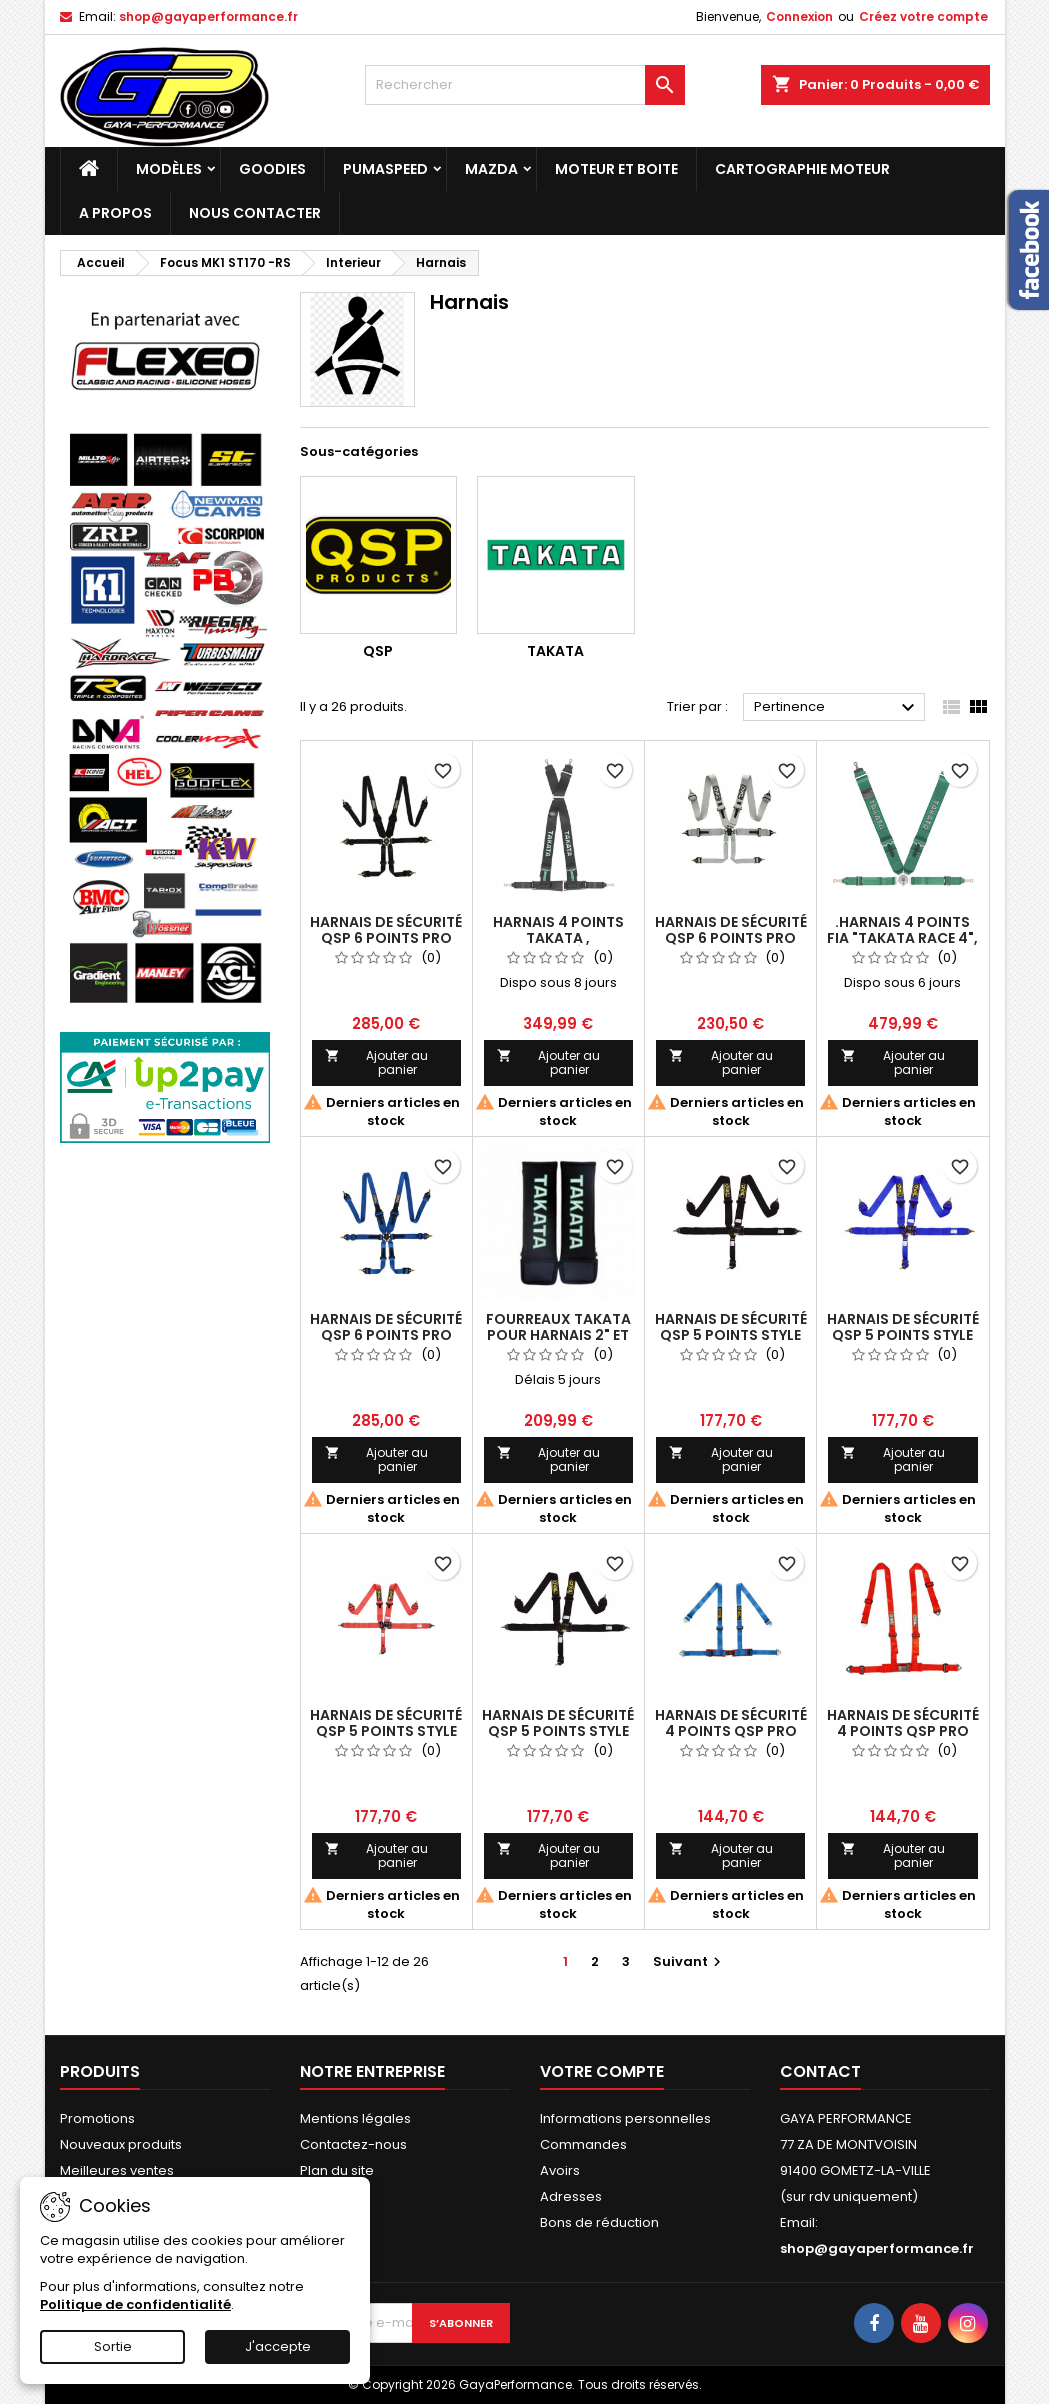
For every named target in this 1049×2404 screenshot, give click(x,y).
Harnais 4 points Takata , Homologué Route (558, 938)
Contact (820, 2071)
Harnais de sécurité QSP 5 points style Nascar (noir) (731, 1335)
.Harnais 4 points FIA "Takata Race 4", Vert (902, 938)
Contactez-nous (353, 2144)
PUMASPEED (385, 169)
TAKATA (555, 651)
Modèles (169, 169)
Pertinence (837, 708)
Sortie (113, 2346)
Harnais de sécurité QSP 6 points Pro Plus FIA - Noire (386, 938)
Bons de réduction (599, 2222)
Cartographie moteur (802, 169)
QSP (378, 651)
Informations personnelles (625, 2118)
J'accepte (278, 2346)
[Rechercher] (525, 85)
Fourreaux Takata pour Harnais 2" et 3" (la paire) (558, 1335)
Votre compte (602, 2071)
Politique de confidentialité (135, 2304)
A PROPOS (115, 213)
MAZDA (491, 169)
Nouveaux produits (121, 2144)
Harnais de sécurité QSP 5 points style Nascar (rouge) (386, 1731)
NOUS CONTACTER (255, 213)
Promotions (97, 2118)
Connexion (799, 16)
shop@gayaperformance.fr (208, 16)
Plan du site (337, 2170)
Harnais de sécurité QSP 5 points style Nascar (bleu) (903, 1335)
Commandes (583, 2144)
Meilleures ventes (117, 2170)
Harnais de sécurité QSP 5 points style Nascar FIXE (558, 1731)
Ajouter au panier (377, 1062)
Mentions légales (355, 2118)
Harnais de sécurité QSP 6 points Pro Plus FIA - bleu (386, 1335)
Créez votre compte (923, 16)
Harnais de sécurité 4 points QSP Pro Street (731, 1731)
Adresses (571, 2196)
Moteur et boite (616, 169)
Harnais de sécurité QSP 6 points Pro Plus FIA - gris (731, 938)
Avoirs (560, 2170)
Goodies (272, 169)
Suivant (689, 1961)
